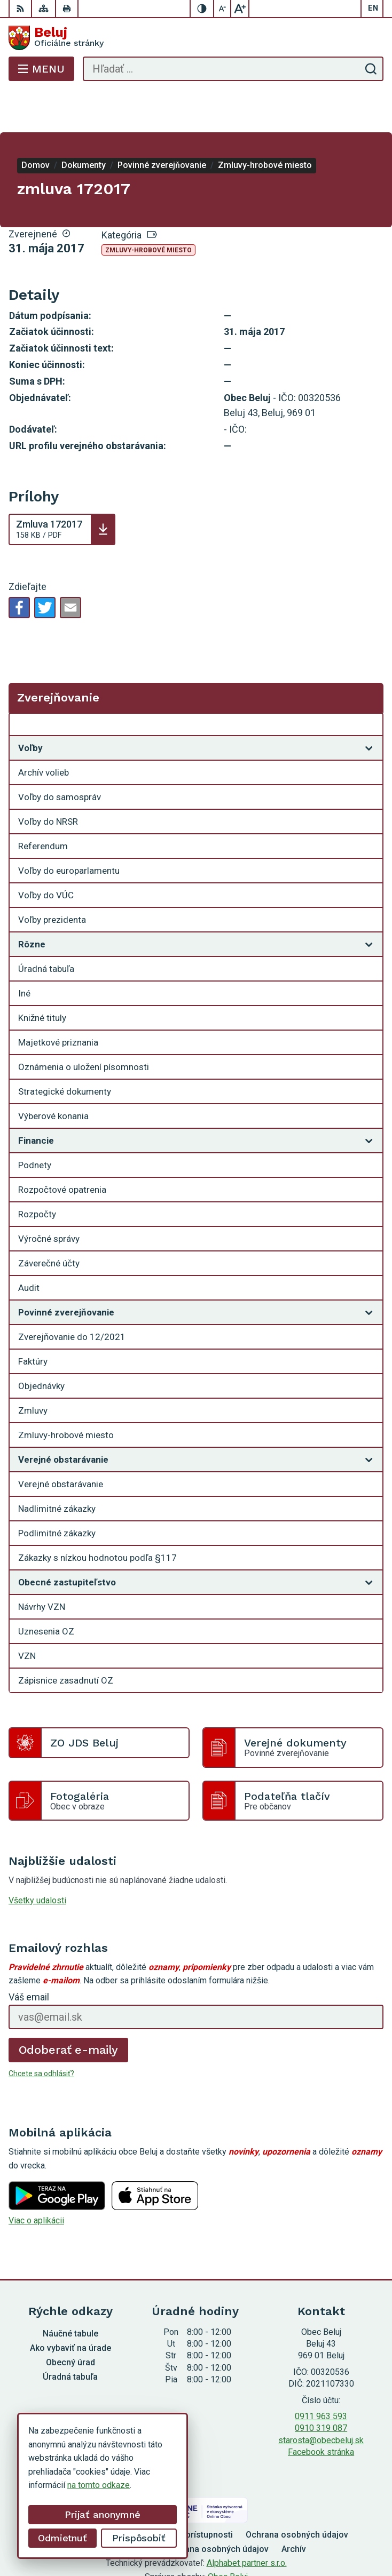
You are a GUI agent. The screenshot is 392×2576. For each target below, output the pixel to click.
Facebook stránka (321, 2409)
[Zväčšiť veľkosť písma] (239, 8)
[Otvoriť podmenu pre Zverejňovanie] (369, 684)
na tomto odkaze (98, 2485)
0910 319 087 (321, 2385)
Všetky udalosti (37, 1858)
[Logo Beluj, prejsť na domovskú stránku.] (196, 38)
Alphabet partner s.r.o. (247, 2520)
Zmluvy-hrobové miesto (148, 207)
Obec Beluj (228, 2534)
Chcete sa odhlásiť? (41, 2031)
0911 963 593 (321, 2373)
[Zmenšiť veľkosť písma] (222, 8)
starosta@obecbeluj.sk (321, 2397)
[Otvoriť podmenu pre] (369, 705)
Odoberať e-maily (69, 2007)
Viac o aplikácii (36, 2178)
